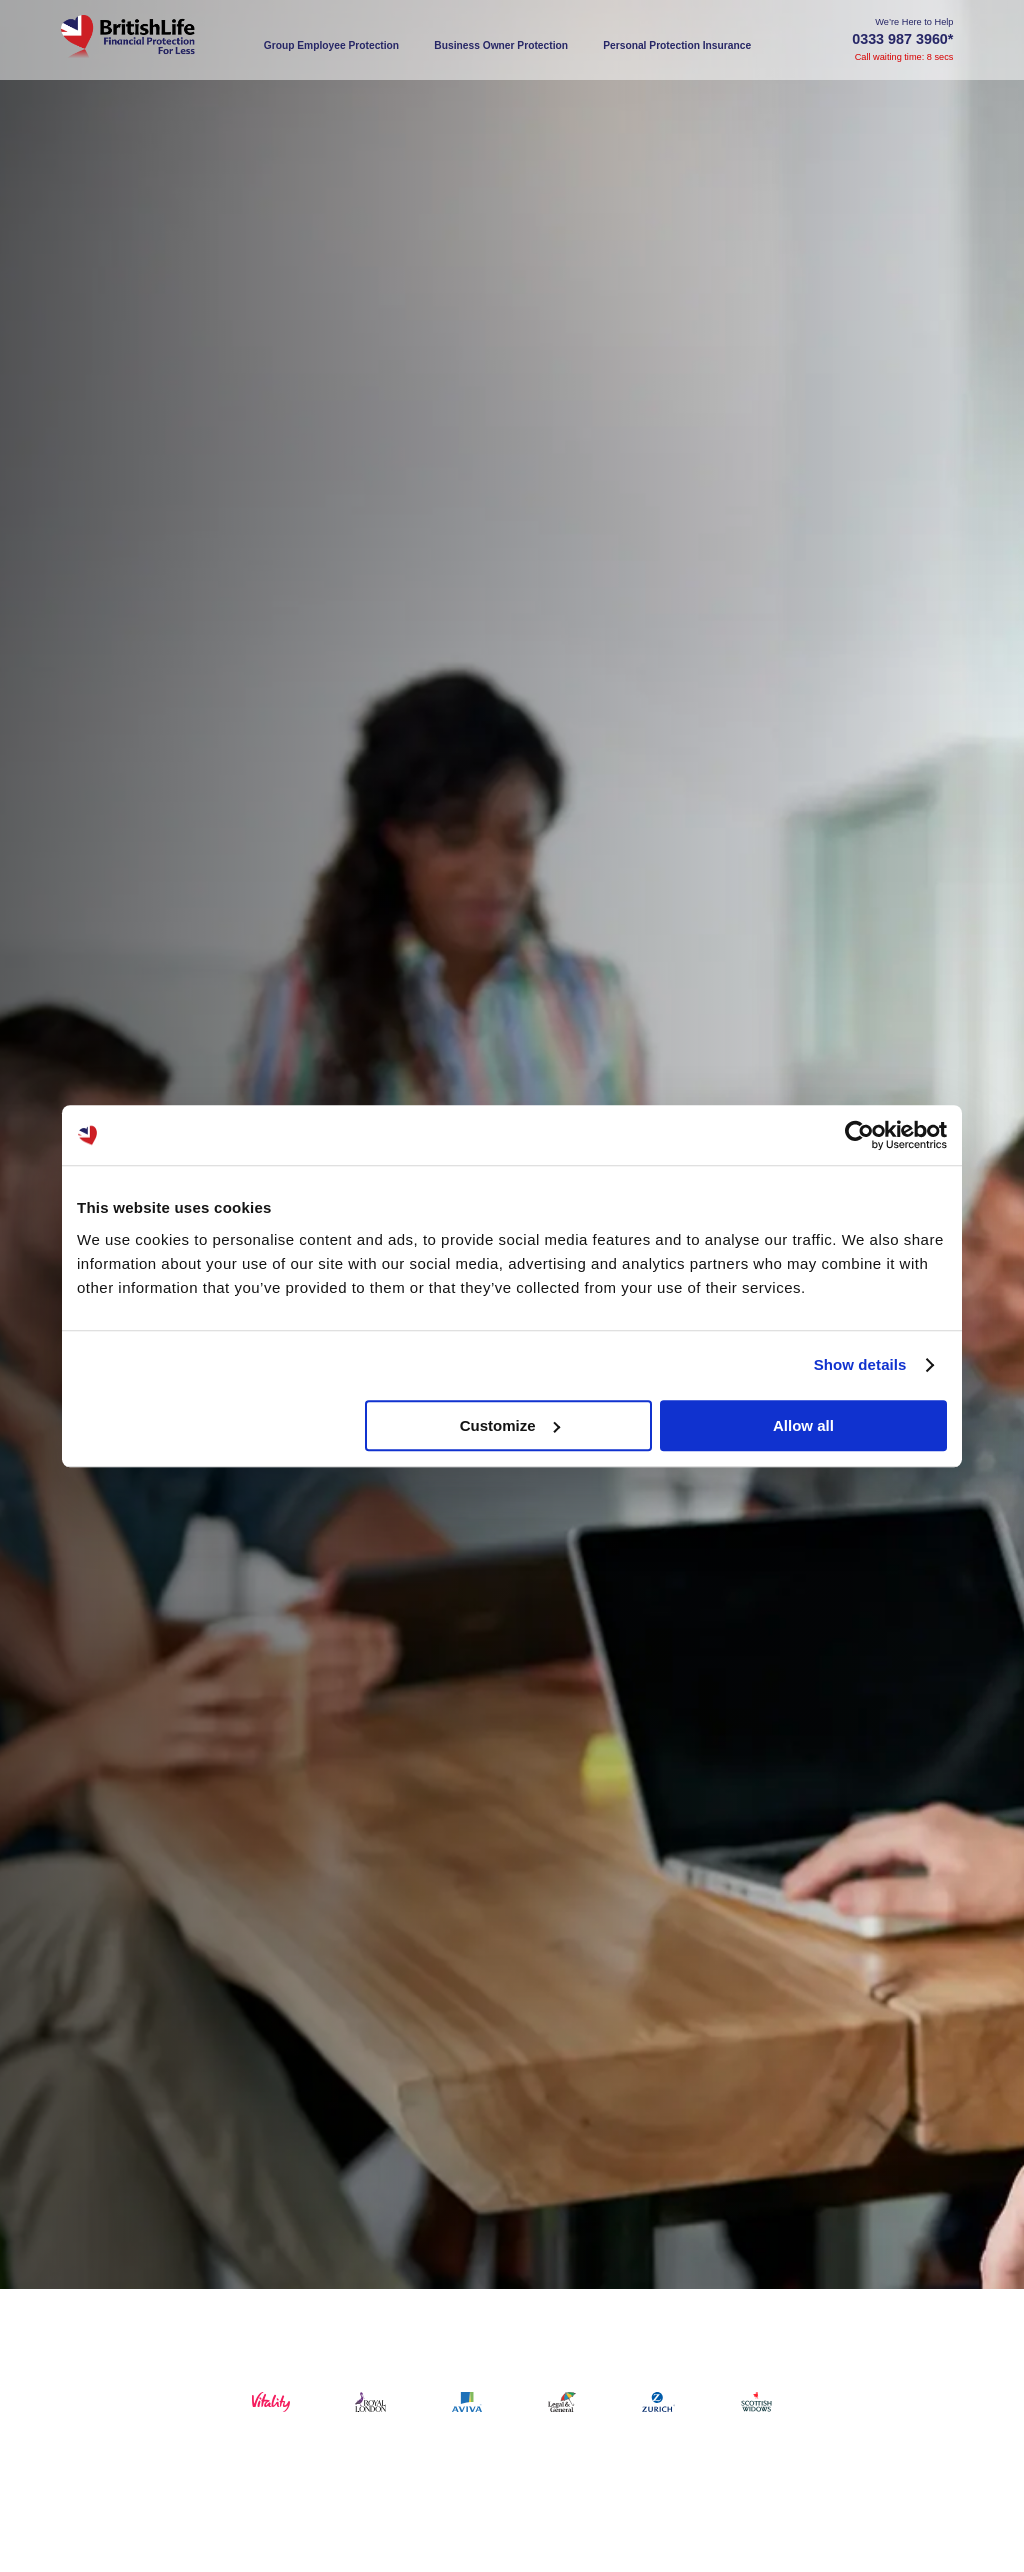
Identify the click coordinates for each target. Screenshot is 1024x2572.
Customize (510, 1425)
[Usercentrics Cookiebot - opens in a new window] (859, 1135)
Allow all (803, 1425)
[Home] (151, 40)
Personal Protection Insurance (677, 45)
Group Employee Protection (331, 45)
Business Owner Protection (501, 45)
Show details (860, 1364)
